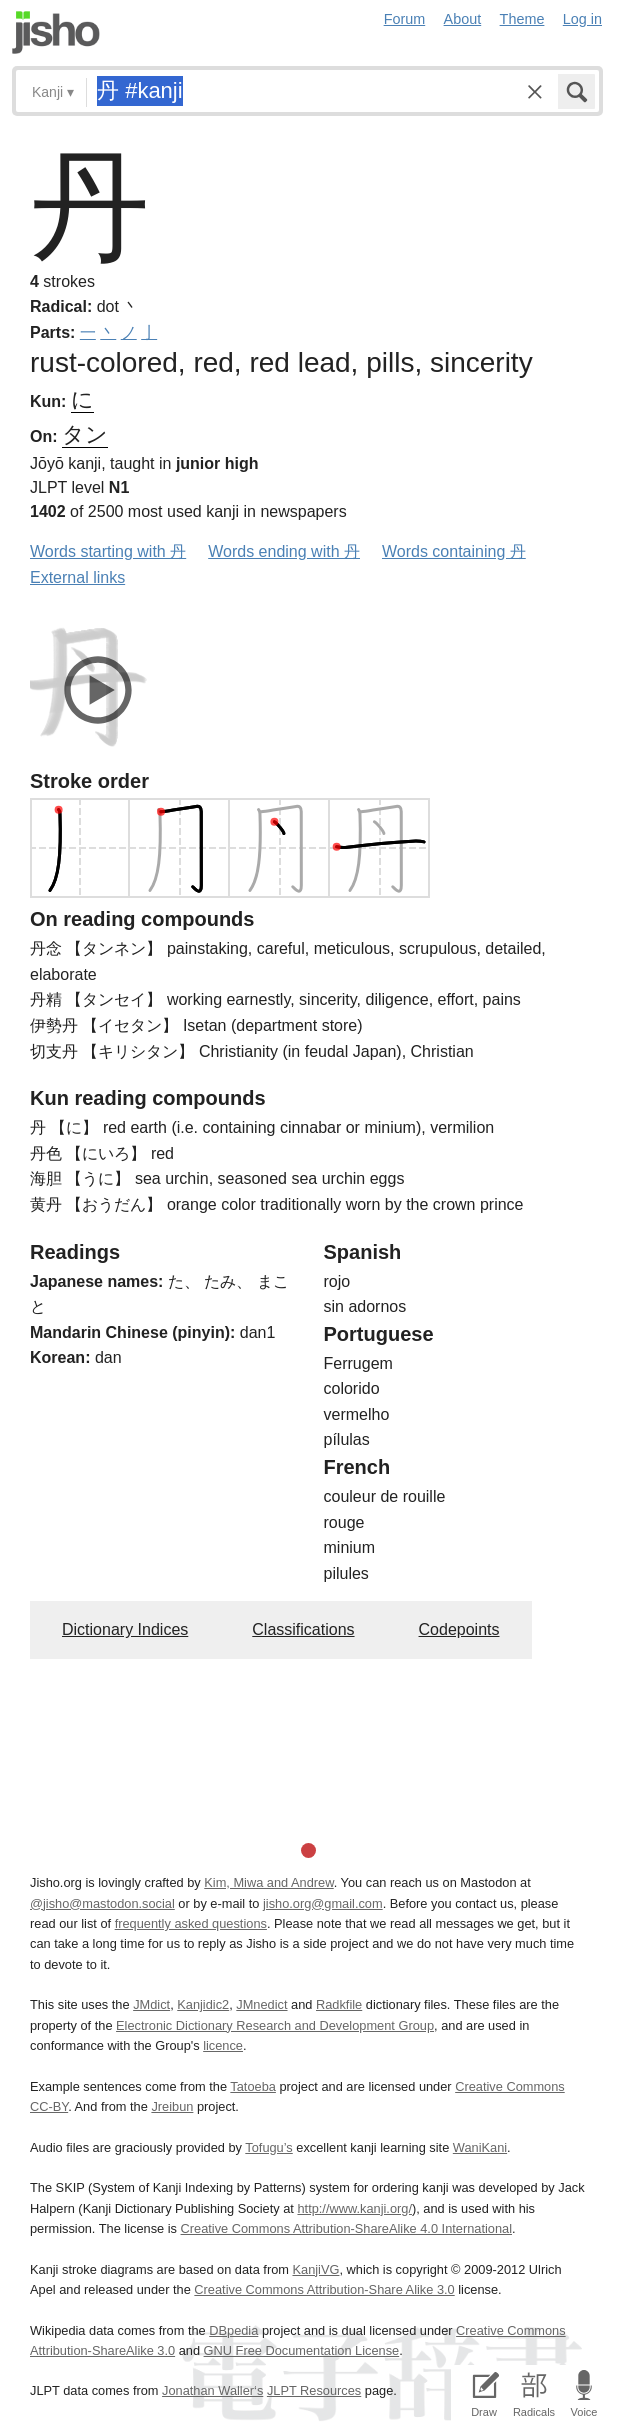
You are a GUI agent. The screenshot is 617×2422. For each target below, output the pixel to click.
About (463, 19)
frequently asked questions (191, 1923)
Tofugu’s (268, 2147)
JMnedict (261, 2004)
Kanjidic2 (203, 2004)
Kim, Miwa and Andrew (268, 1882)
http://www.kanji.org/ (354, 2208)
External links (77, 577)
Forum (405, 19)
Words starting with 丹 (108, 551)
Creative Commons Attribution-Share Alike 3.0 (324, 2289)
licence (223, 2045)
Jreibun (172, 2106)
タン (85, 434)
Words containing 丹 (454, 551)
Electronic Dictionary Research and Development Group (275, 2025)
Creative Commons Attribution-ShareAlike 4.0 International (346, 2228)
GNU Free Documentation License (302, 2350)
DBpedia (233, 2330)
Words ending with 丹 (284, 551)
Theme (522, 19)
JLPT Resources (314, 2390)
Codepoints (459, 1629)
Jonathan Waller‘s (212, 2390)
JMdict (151, 2004)
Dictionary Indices (125, 1629)
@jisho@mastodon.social (102, 1903)
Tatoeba (253, 2086)
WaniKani (480, 2147)
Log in (582, 19)
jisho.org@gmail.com (323, 1903)
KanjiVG (315, 2269)
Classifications (303, 1629)
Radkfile (339, 2004)
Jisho (56, 32)
